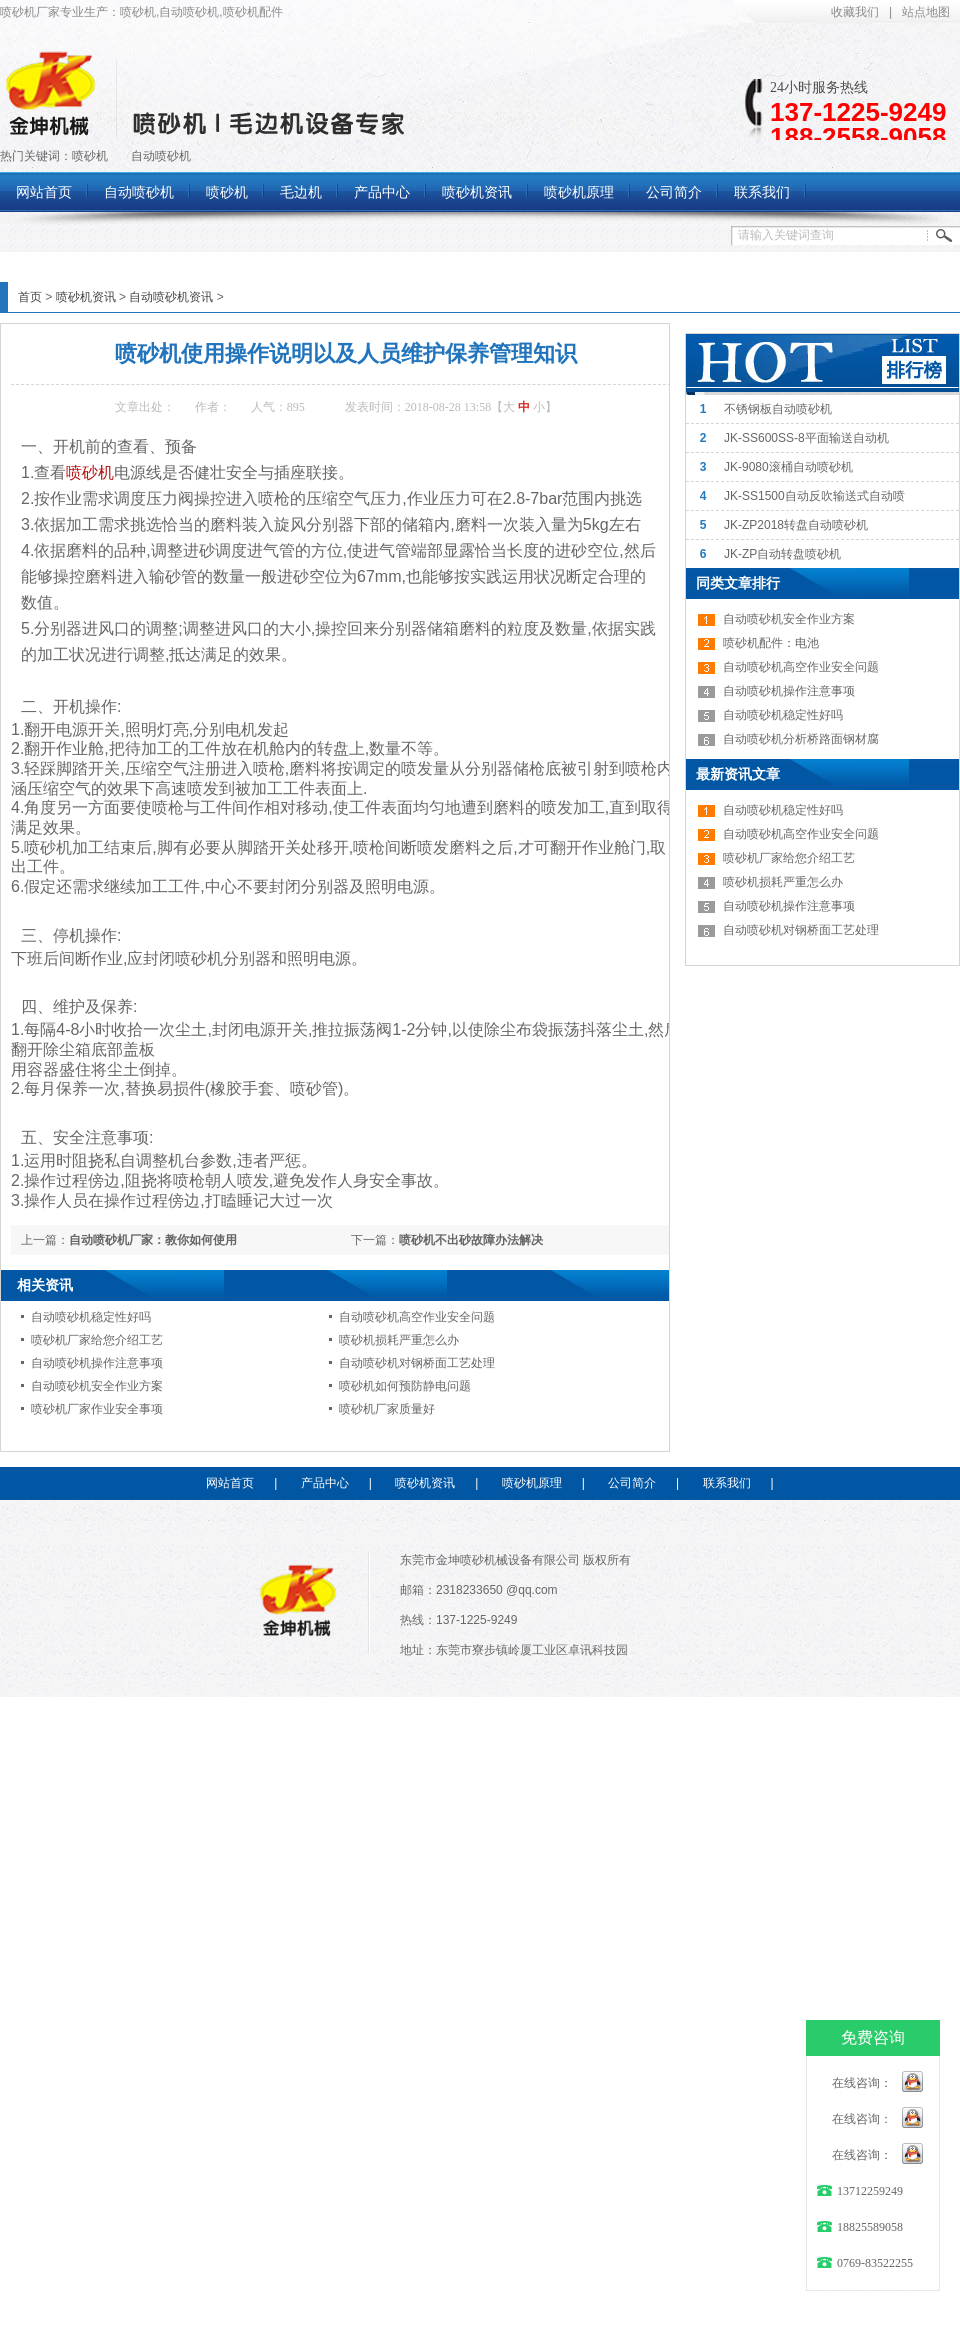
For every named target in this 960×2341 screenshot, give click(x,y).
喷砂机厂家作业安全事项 (97, 1409)
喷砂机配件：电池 (771, 643)
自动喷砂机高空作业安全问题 (417, 1317)
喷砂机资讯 (86, 297)
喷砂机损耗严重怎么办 (399, 1340)
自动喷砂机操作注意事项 (97, 1363)
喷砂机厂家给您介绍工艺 (97, 1340)
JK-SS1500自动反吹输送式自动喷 (814, 496)
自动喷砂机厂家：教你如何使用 (153, 1240)
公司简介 (632, 1483)
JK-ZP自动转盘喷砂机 (782, 554)
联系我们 (727, 1483)
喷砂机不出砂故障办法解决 (471, 1240)
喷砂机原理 (532, 1483)
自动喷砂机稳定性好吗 (91, 1317)
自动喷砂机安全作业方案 (97, 1386)
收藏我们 (855, 12)
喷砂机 (90, 156)
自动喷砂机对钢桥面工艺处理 (417, 1363)
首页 (30, 297)
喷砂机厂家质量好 (387, 1409)
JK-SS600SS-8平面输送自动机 (806, 438)
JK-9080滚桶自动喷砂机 (788, 467)
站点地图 (926, 12)
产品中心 (325, 1483)
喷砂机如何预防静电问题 (405, 1386)
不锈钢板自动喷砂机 (778, 409)
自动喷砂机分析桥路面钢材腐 (801, 739)
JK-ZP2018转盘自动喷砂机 (796, 525)
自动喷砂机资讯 (171, 297)
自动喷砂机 (161, 156)
